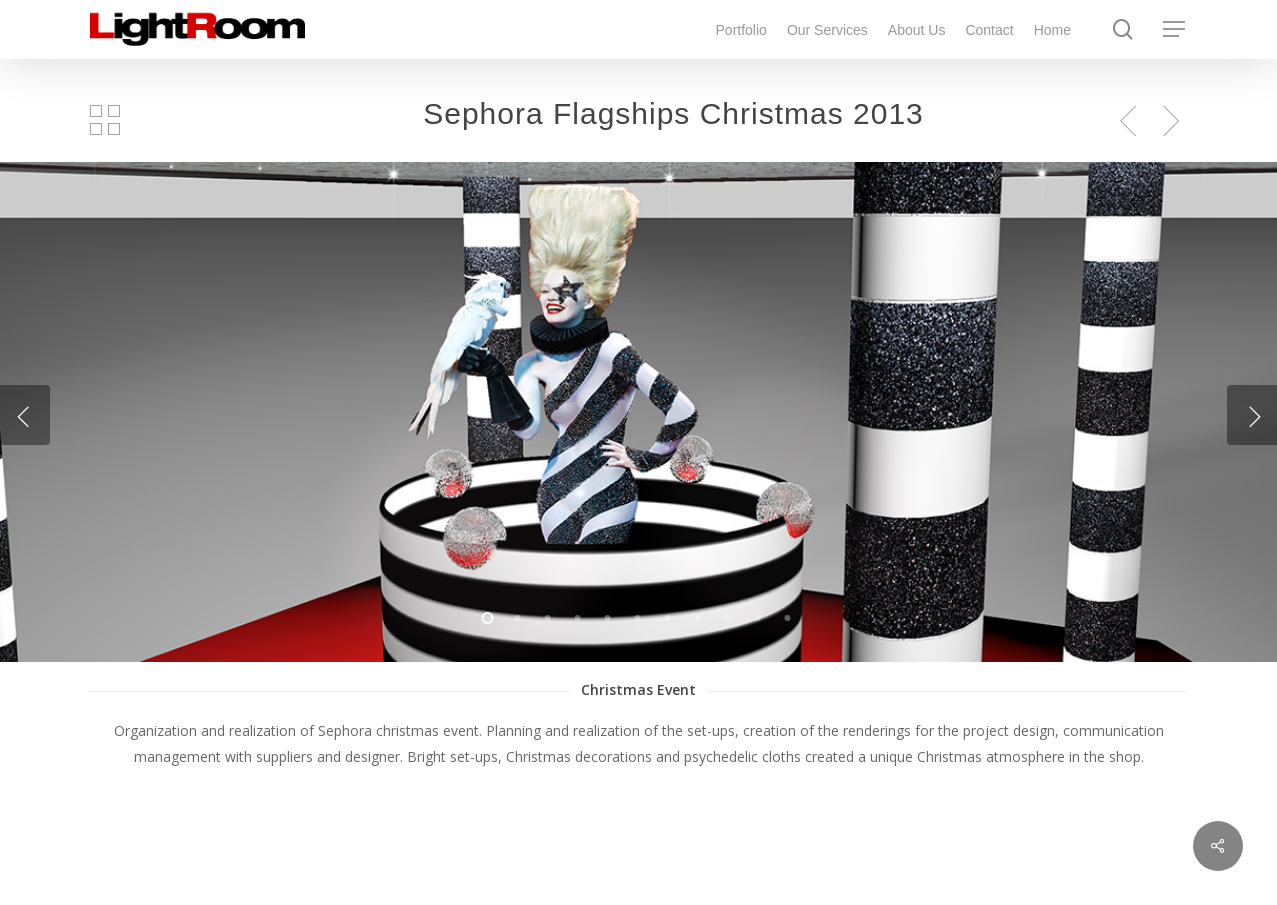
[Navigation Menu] (1175, 29)
